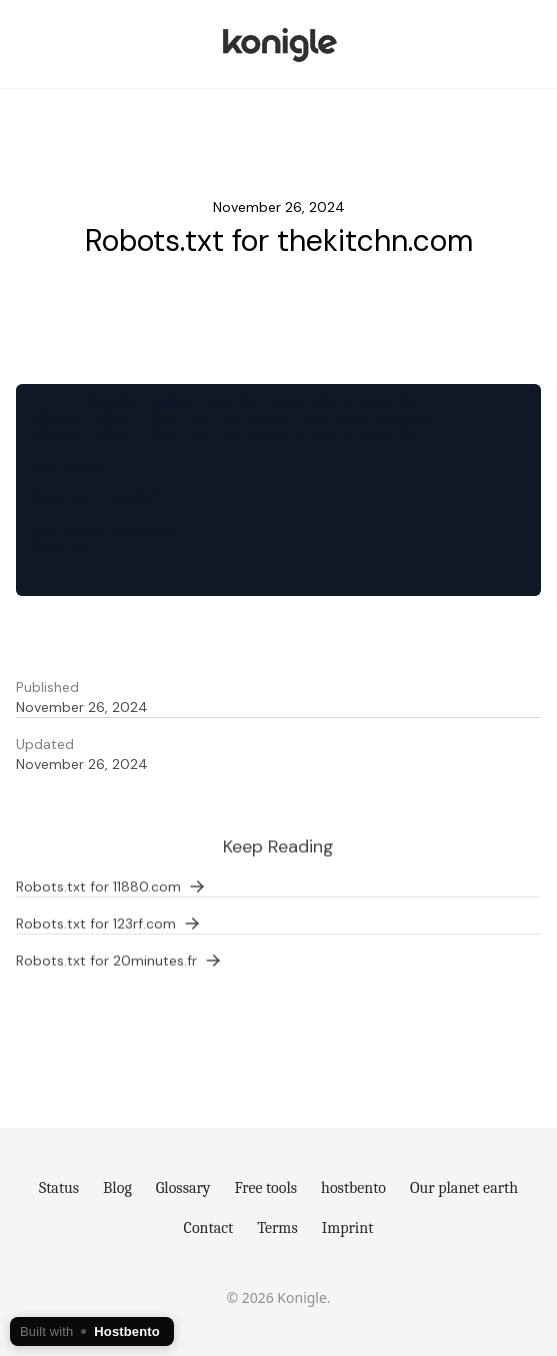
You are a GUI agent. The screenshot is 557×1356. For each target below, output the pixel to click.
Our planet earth (464, 1188)
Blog (117, 1188)
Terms (277, 1228)
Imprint (348, 1228)
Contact (209, 1228)
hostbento (353, 1188)
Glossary (183, 1188)
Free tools (266, 1188)
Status (59, 1188)
